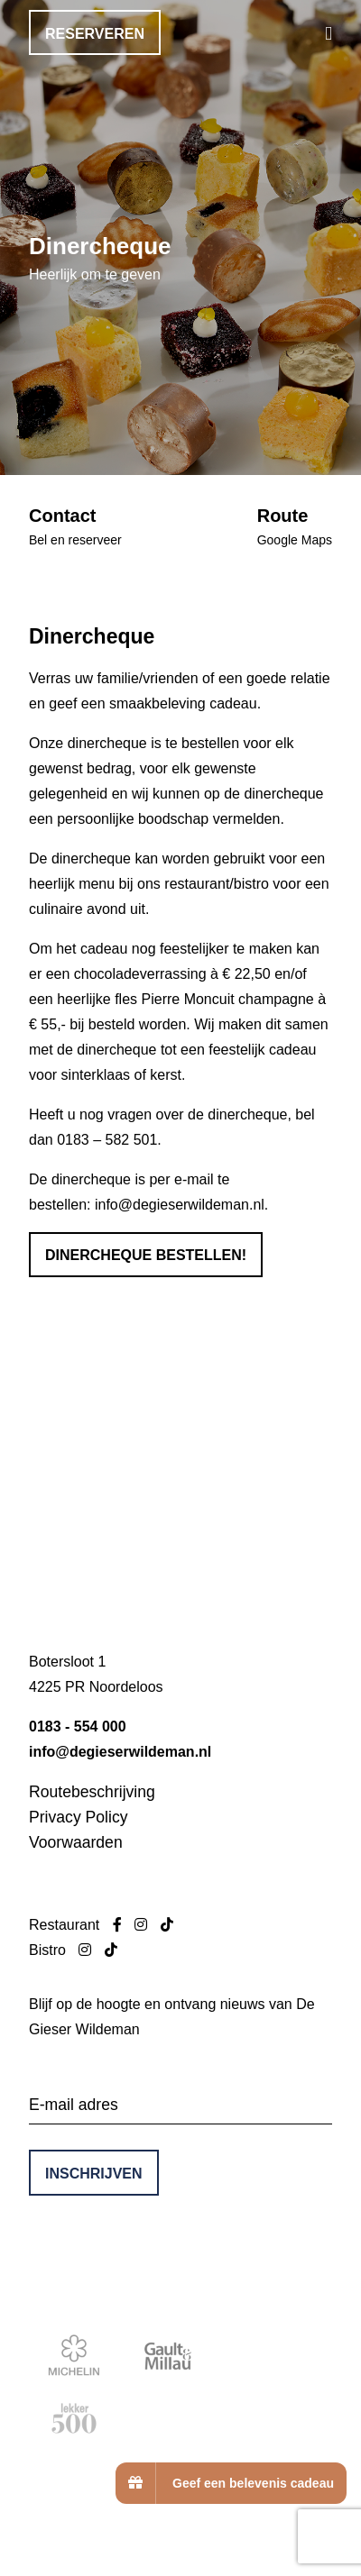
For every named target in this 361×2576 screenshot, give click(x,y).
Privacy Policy (78, 1817)
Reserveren (94, 33)
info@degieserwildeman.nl (179, 1204)
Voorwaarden (76, 1842)
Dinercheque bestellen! (145, 1255)
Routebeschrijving (92, 1792)
